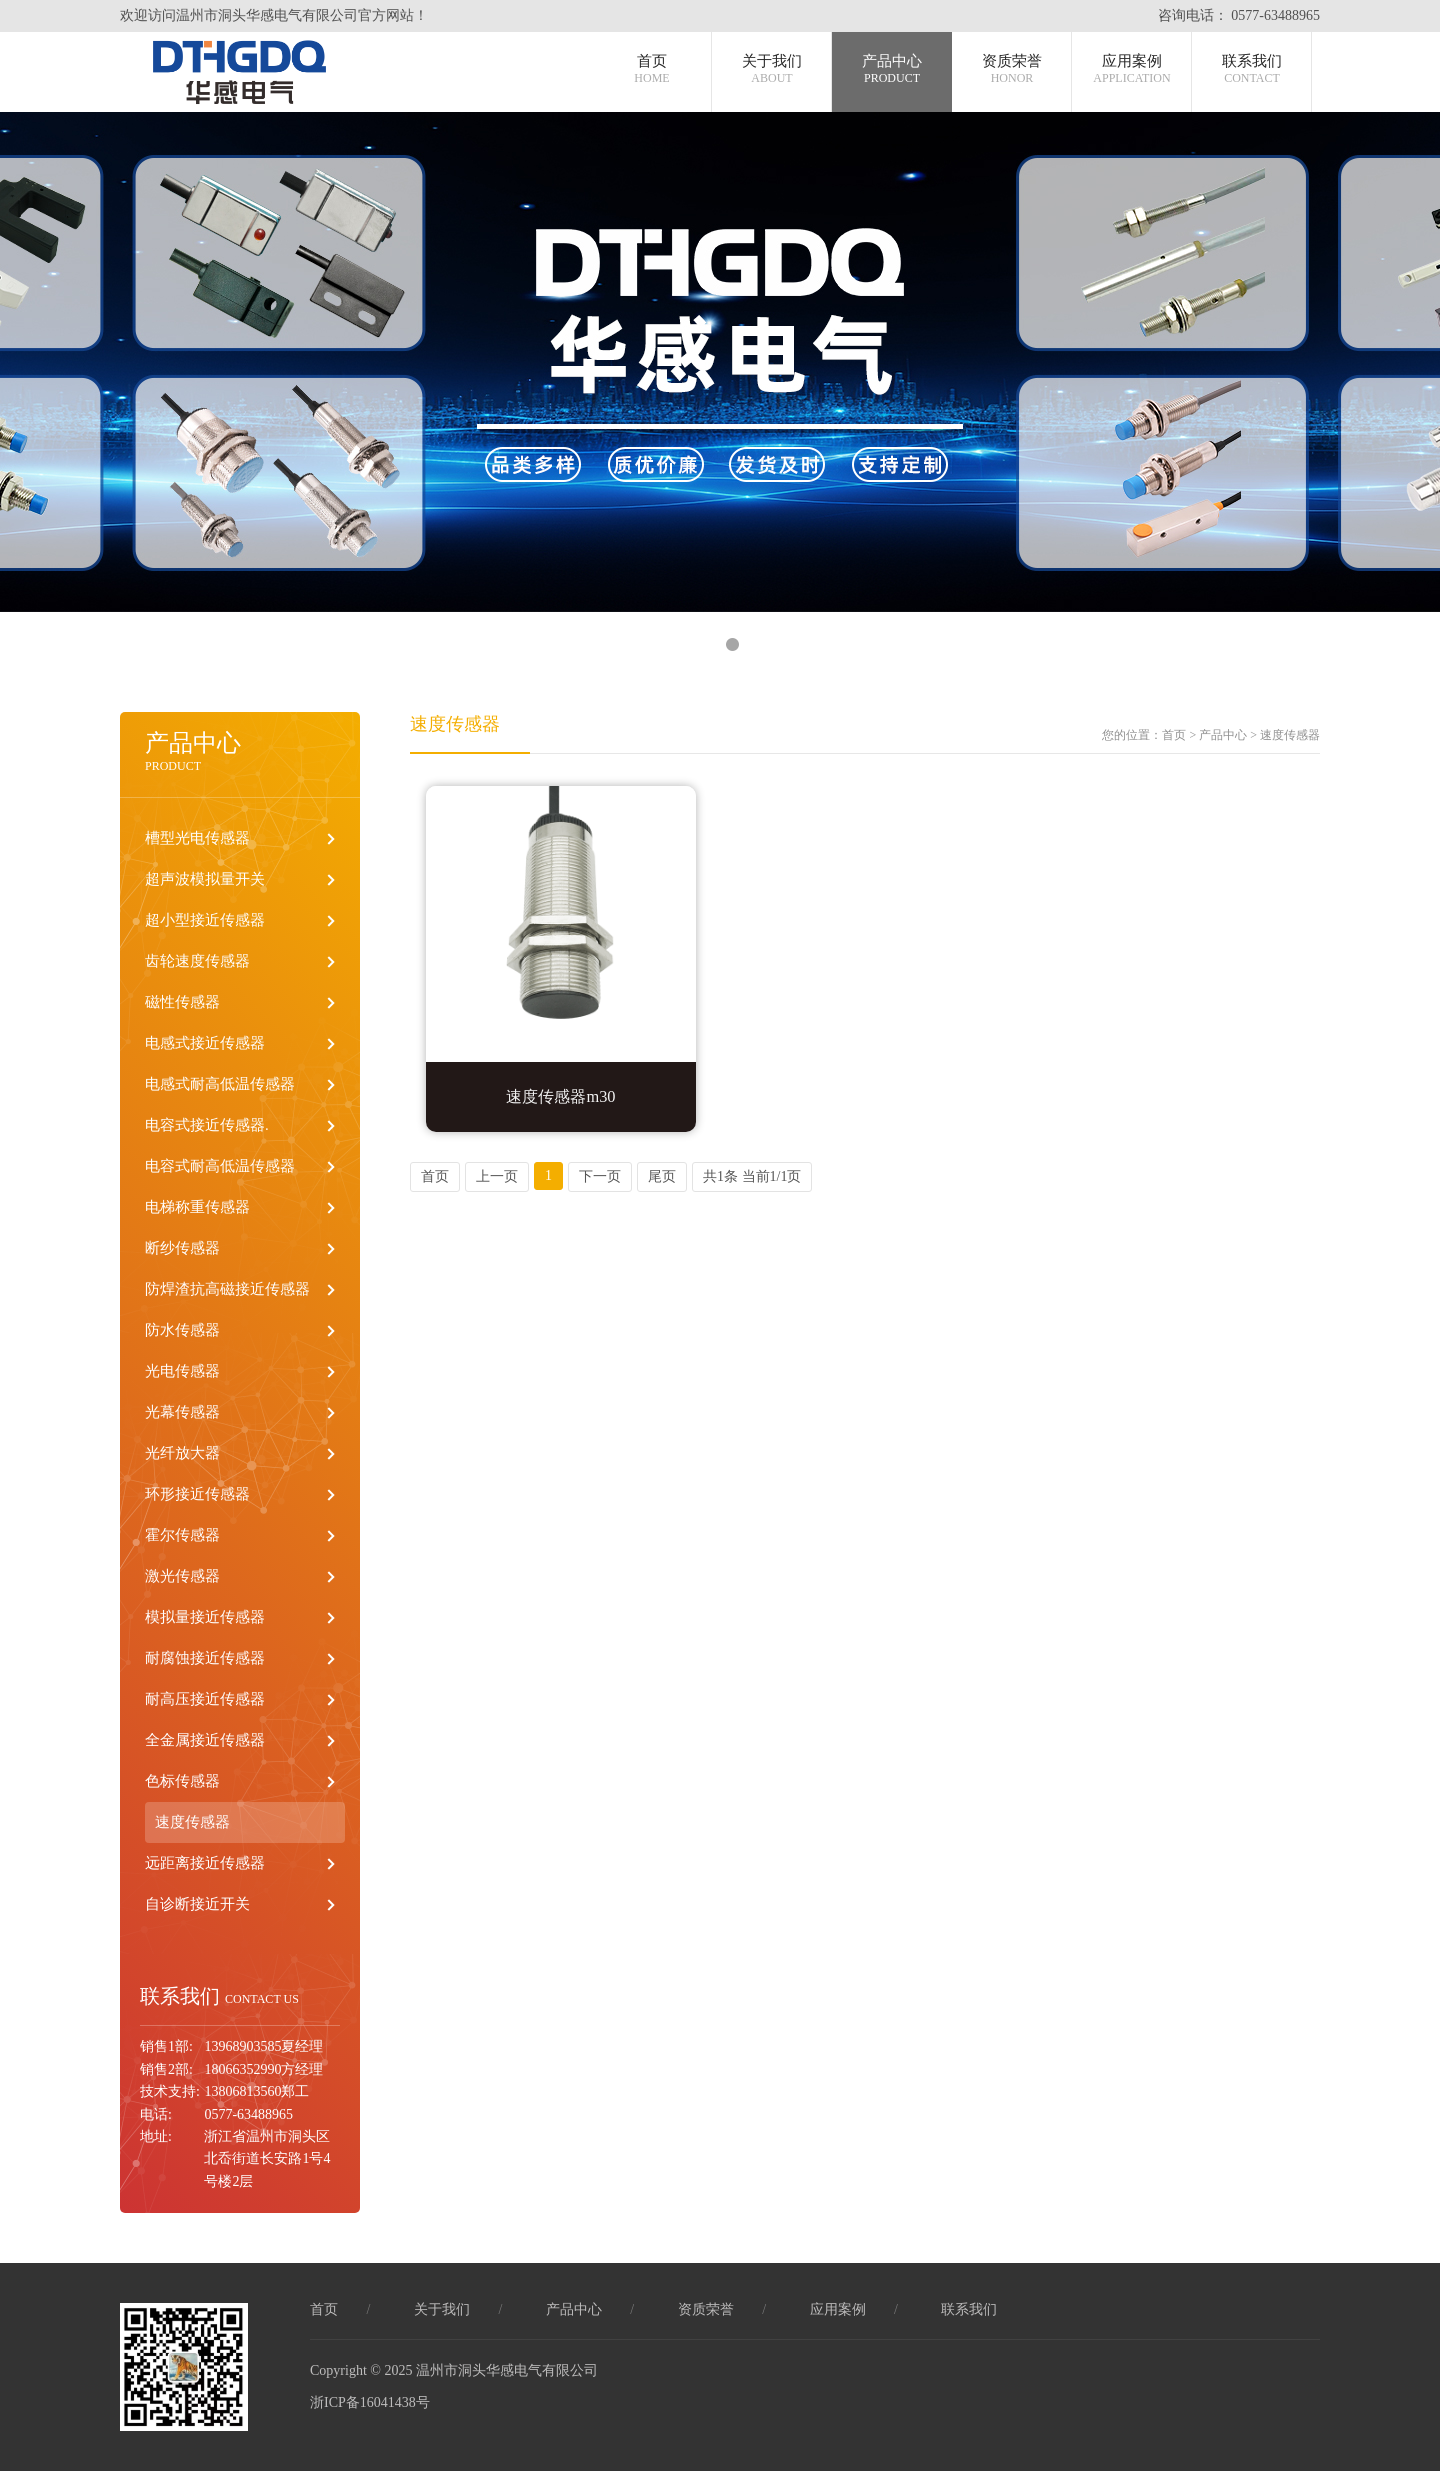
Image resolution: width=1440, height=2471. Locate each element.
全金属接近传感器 (205, 1740)
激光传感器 (182, 1576)
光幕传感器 (182, 1412)
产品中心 (892, 69)
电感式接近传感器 (205, 1043)
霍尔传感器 (182, 1535)
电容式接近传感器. (207, 1125)
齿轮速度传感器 (197, 961)
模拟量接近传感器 (205, 1617)
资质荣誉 (1012, 69)
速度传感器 (192, 1822)
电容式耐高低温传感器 (220, 1166)
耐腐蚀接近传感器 (205, 1658)
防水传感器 (182, 1330)
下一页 (600, 1176)
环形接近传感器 (197, 1494)
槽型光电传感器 (197, 838)
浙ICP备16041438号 (370, 2402)
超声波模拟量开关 (205, 879)
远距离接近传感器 (205, 1863)
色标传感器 (182, 1781)
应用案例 (1131, 69)
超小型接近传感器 (205, 920)
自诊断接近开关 (197, 1904)
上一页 (497, 1176)
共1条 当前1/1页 (752, 1176)
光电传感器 (182, 1371)
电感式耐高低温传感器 (220, 1084)
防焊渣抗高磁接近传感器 (227, 1289)
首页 (651, 69)
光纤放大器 (182, 1453)
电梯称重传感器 (197, 1207)
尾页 (662, 1176)
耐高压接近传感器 (205, 1699)
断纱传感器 (182, 1248)
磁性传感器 (182, 1002)
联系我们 (1252, 69)
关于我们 (772, 69)
